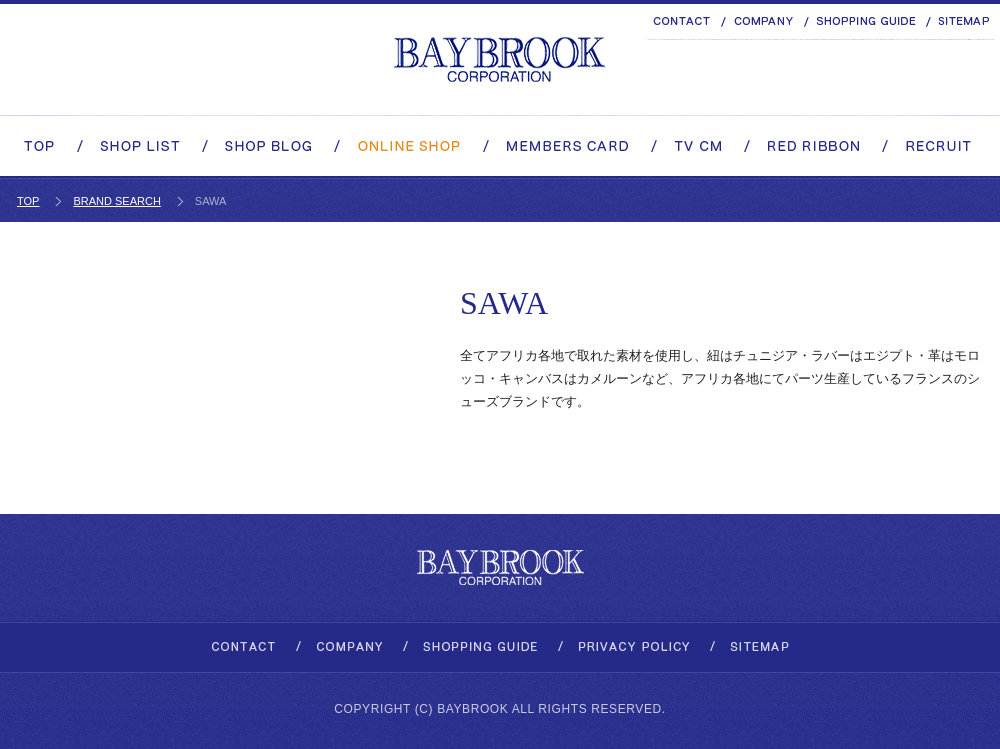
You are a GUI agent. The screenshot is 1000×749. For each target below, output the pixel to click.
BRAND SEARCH (116, 201)
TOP (28, 201)
